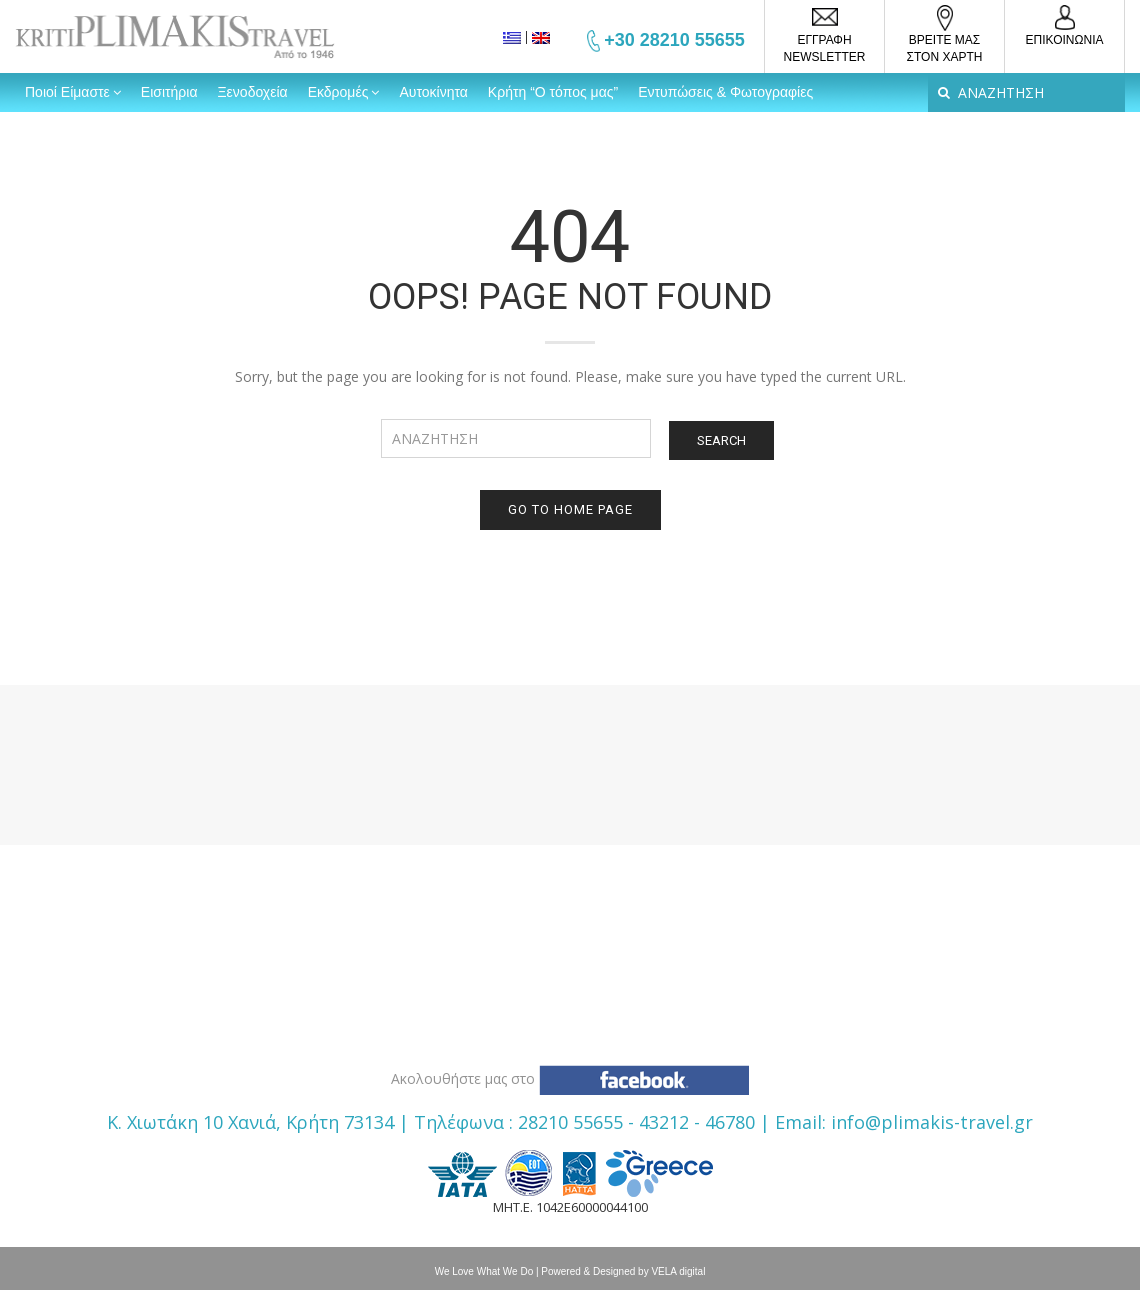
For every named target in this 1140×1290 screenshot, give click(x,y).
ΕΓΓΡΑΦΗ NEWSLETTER (824, 48)
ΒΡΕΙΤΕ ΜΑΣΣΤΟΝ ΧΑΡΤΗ (945, 48)
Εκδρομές (338, 92)
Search (721, 440)
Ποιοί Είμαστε (67, 92)
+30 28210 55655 (674, 40)
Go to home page (570, 509)
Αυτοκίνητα (433, 92)
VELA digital (678, 1271)
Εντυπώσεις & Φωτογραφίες (725, 92)
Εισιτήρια (169, 92)
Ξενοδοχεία (253, 92)
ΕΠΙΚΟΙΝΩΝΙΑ (1065, 40)
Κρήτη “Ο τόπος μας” (553, 92)
